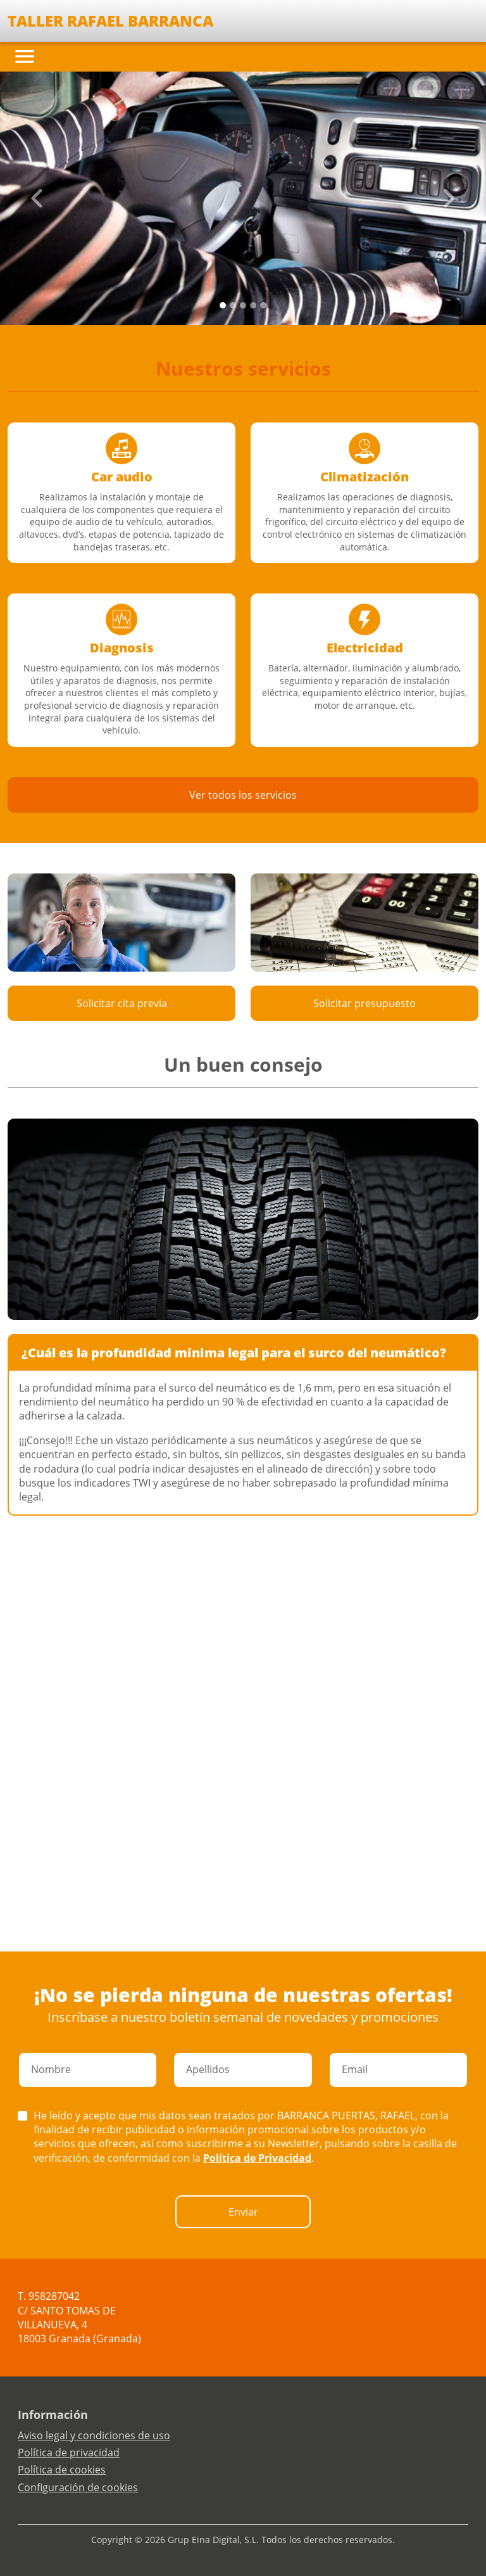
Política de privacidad (69, 2452)
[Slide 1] (233, 305)
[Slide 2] (243, 305)
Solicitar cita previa (122, 1003)
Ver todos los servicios (243, 795)
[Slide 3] (253, 305)
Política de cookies (62, 2470)
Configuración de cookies (78, 2487)
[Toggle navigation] (25, 56)
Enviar (243, 2212)
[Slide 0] (223, 305)
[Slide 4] (263, 305)
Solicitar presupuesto (364, 1003)
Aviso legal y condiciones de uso (94, 2435)
